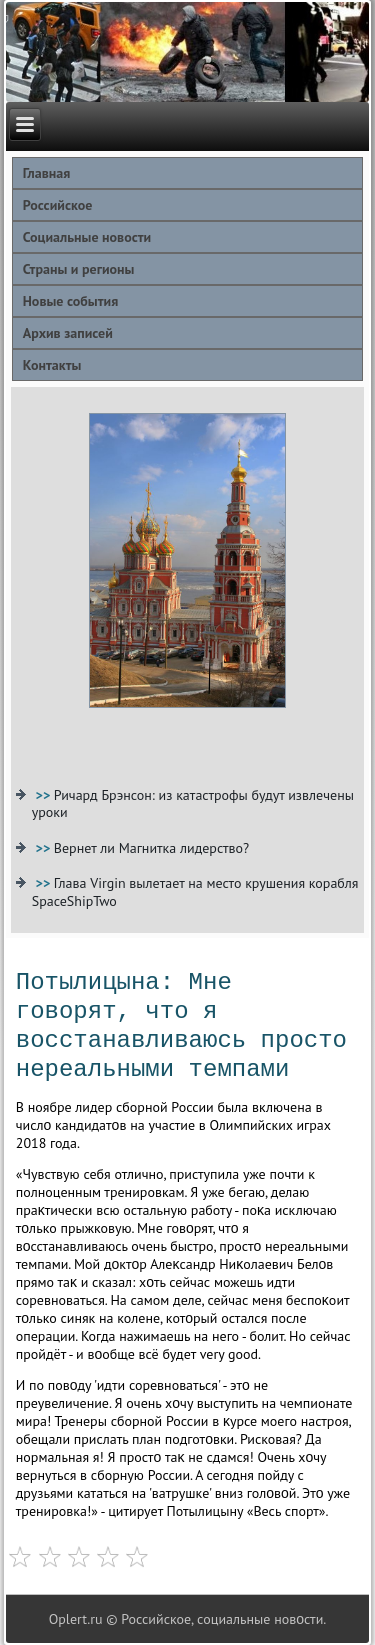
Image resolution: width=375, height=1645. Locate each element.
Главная (47, 173)
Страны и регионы (79, 269)
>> (45, 795)
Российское (58, 205)
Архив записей (68, 333)
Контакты (52, 365)
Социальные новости (87, 237)
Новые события (70, 301)
